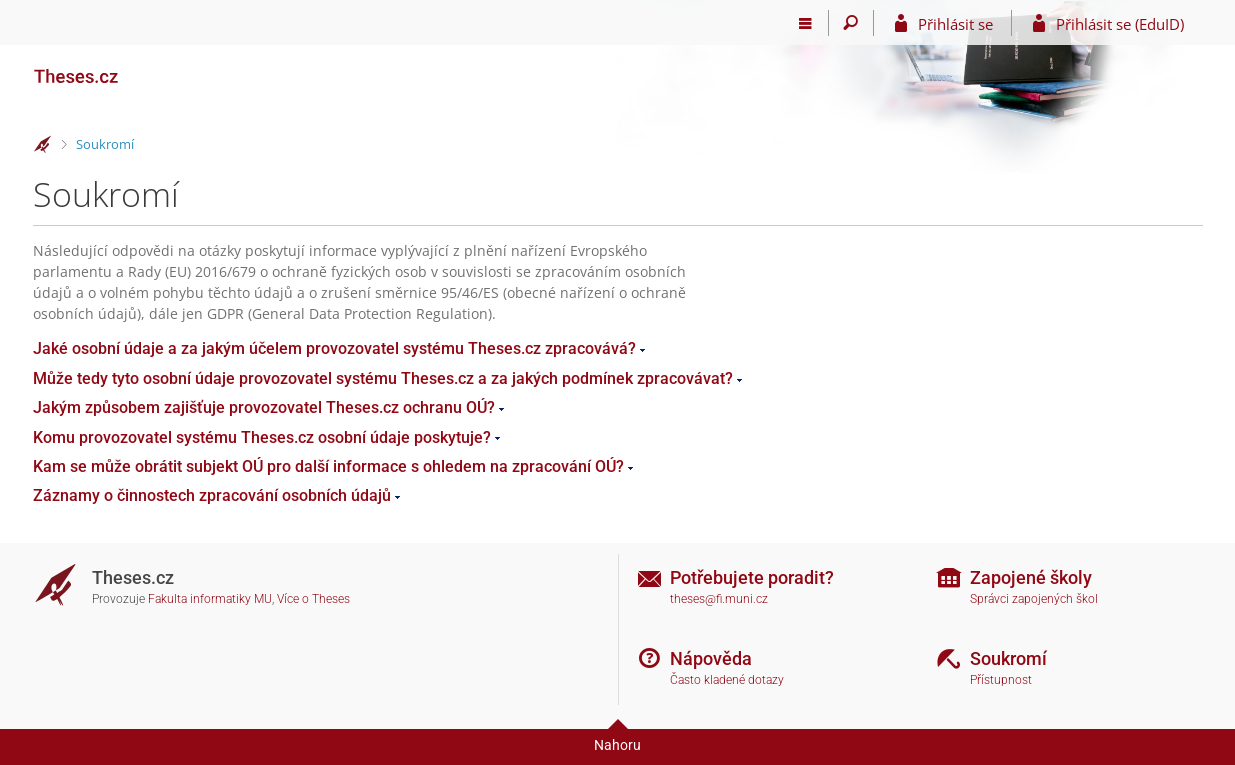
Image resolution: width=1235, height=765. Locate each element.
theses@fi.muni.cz (719, 599)
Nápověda (711, 658)
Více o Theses (313, 599)
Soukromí (105, 144)
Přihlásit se (955, 24)
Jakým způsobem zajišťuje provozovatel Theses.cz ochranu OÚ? (264, 407)
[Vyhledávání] (851, 23)
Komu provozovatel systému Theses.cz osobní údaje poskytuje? (262, 437)
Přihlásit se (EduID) (1120, 24)
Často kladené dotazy (727, 680)
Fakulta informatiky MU (210, 599)
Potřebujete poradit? (752, 577)
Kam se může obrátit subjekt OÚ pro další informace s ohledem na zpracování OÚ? (328, 466)
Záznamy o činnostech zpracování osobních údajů (212, 495)
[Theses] (133, 68)
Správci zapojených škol (1034, 599)
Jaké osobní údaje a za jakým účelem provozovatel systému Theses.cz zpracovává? (334, 348)
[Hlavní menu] (806, 23)
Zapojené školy (1031, 577)
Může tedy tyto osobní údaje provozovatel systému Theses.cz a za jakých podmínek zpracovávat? (383, 378)
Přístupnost (1001, 680)
